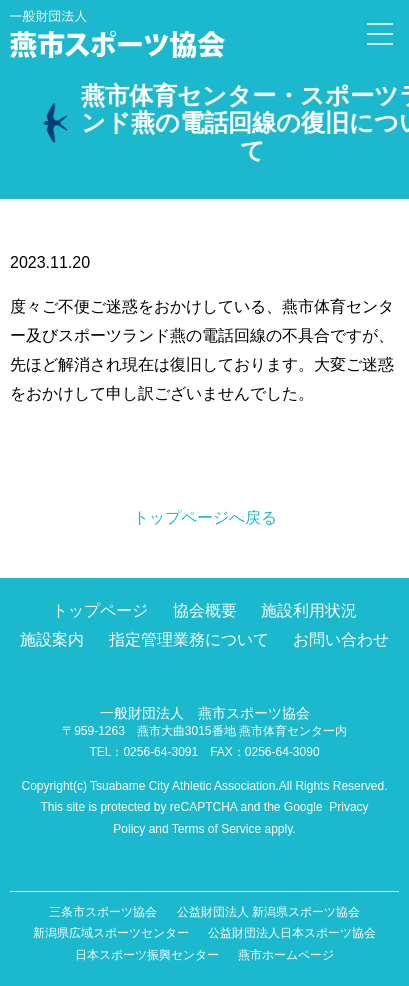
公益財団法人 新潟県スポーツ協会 (268, 912)
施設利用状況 (309, 610)
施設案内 (52, 639)
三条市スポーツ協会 (103, 912)
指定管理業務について (189, 639)
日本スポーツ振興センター (147, 955)
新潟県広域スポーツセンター (111, 933)
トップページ (100, 610)
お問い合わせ (341, 639)
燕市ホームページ (286, 955)
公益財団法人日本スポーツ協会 (292, 933)
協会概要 (205, 610)
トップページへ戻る (205, 517)
